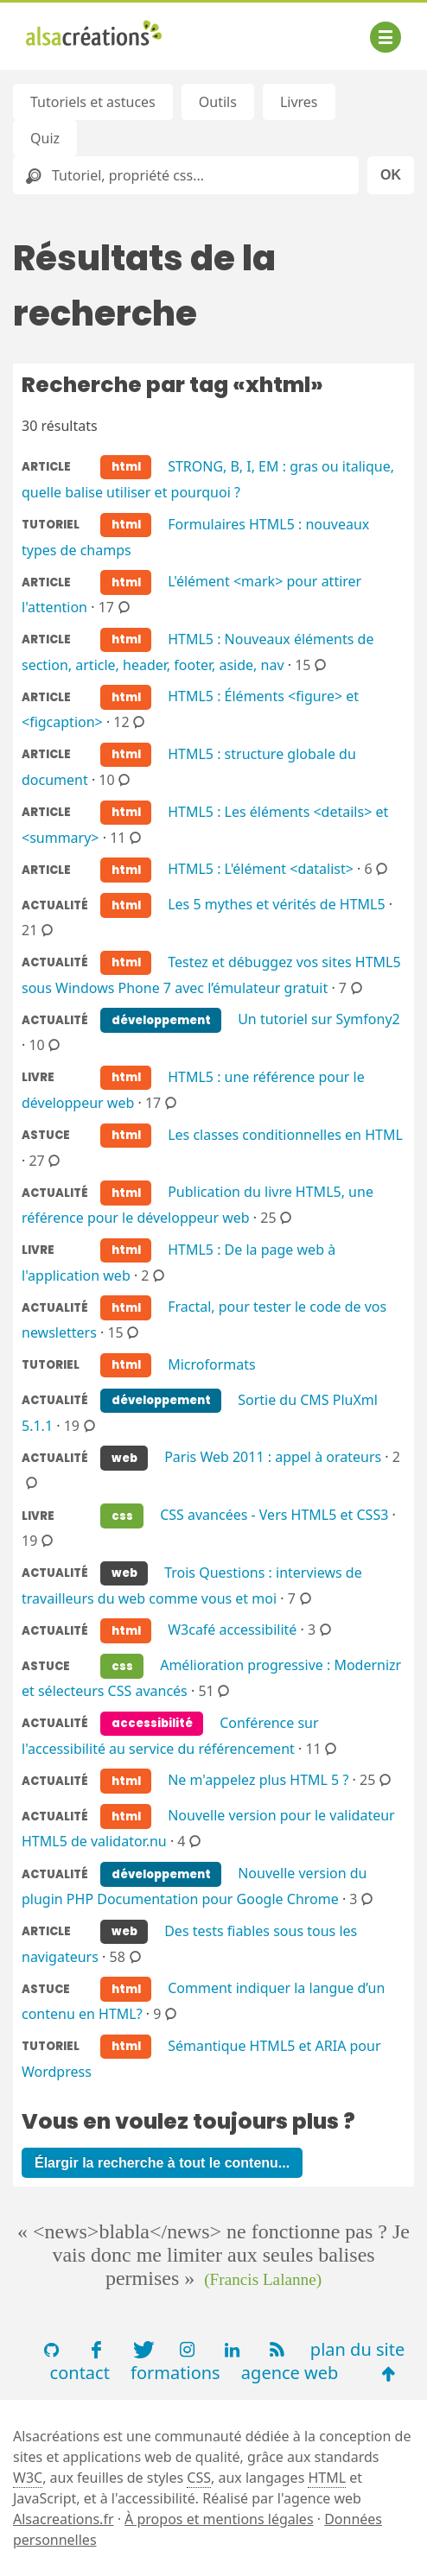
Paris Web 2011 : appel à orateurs (272, 1456)
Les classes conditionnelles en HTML (285, 1133)
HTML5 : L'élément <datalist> (261, 868)
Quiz (45, 138)
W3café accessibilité (232, 1629)
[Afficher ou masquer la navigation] (385, 37)
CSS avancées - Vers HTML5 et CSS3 (274, 1514)
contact (80, 2372)
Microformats (211, 1363)
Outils (218, 101)
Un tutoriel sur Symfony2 (319, 1019)
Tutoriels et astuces (93, 101)
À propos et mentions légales (218, 2519)
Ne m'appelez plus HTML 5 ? (258, 1779)
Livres (299, 101)
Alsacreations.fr (63, 2519)
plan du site (357, 2349)
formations (175, 2372)
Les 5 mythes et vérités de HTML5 (276, 904)
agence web (290, 2372)
